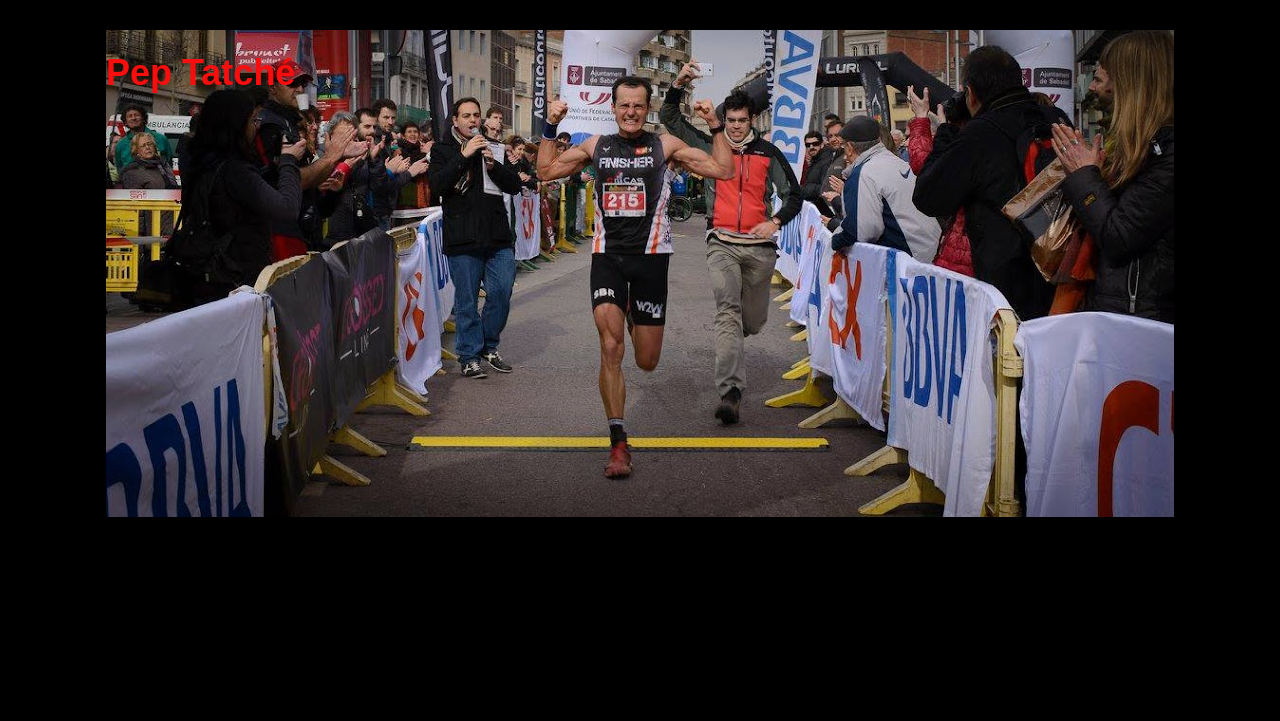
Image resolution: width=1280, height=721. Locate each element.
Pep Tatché (200, 72)
